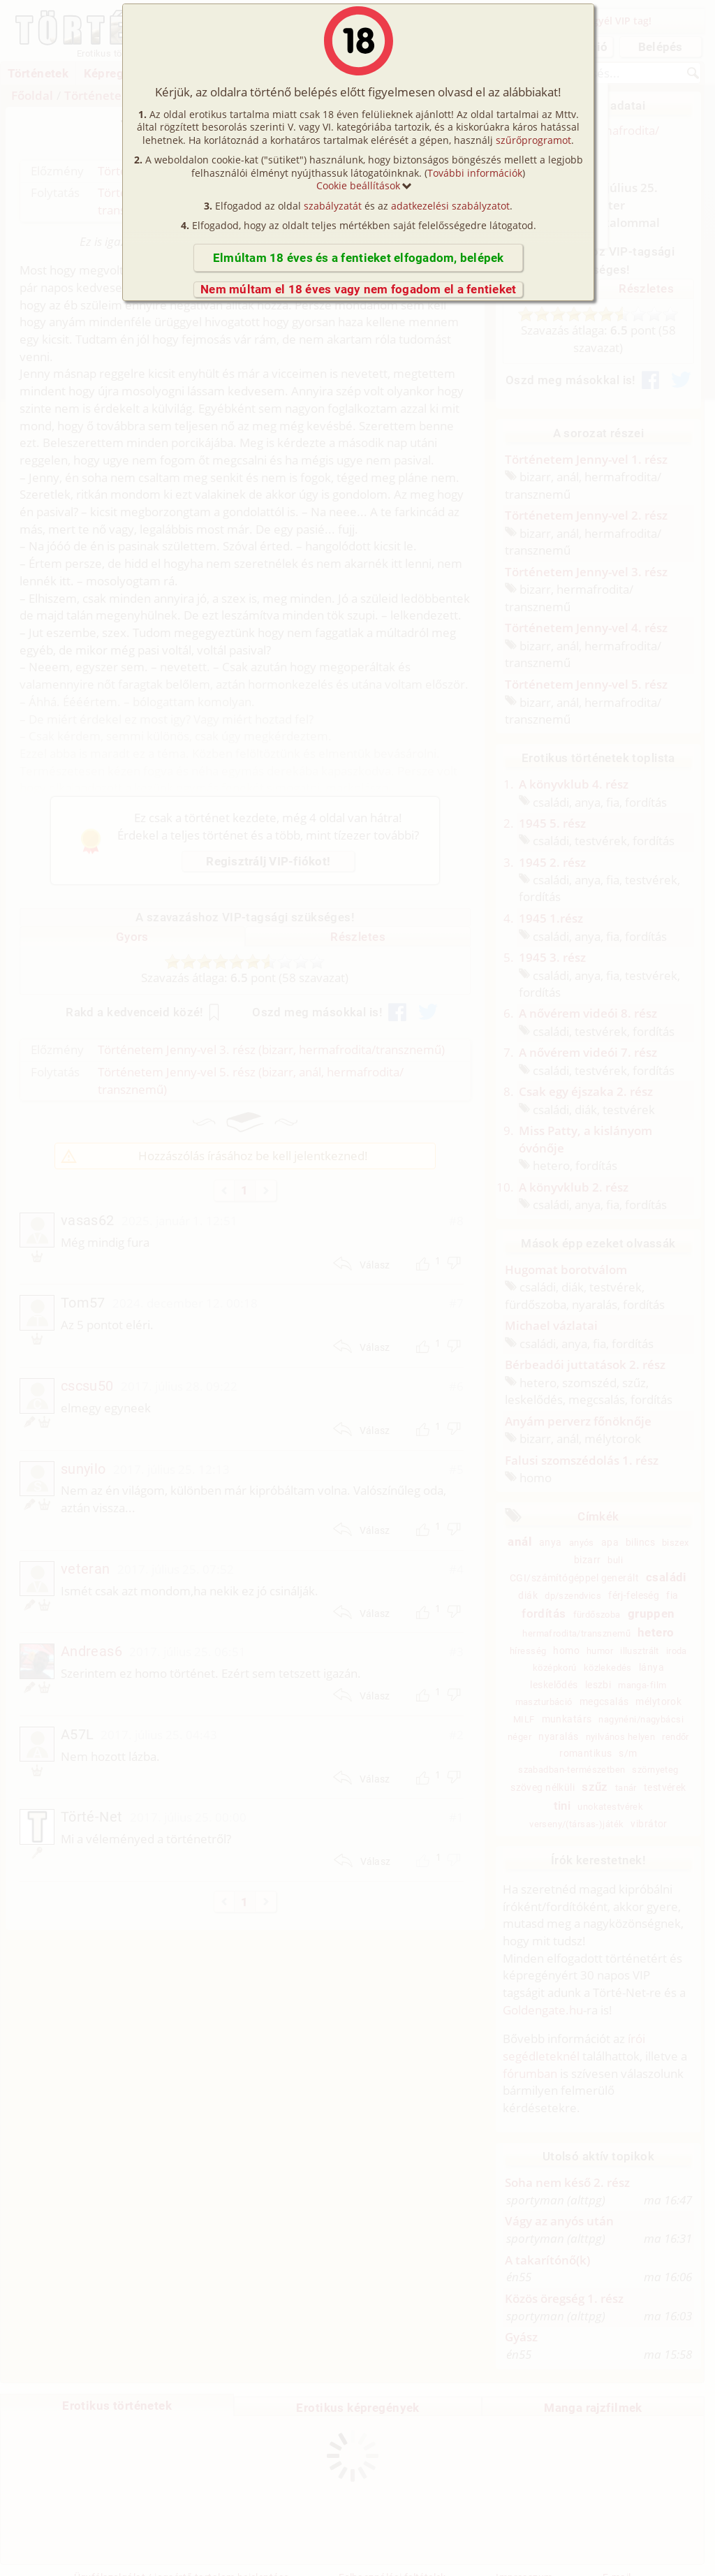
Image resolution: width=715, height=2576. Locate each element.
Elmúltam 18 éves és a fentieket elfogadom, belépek (358, 258)
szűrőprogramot (533, 140)
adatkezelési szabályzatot (450, 205)
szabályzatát (333, 205)
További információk (474, 173)
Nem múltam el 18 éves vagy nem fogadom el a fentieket (358, 289)
